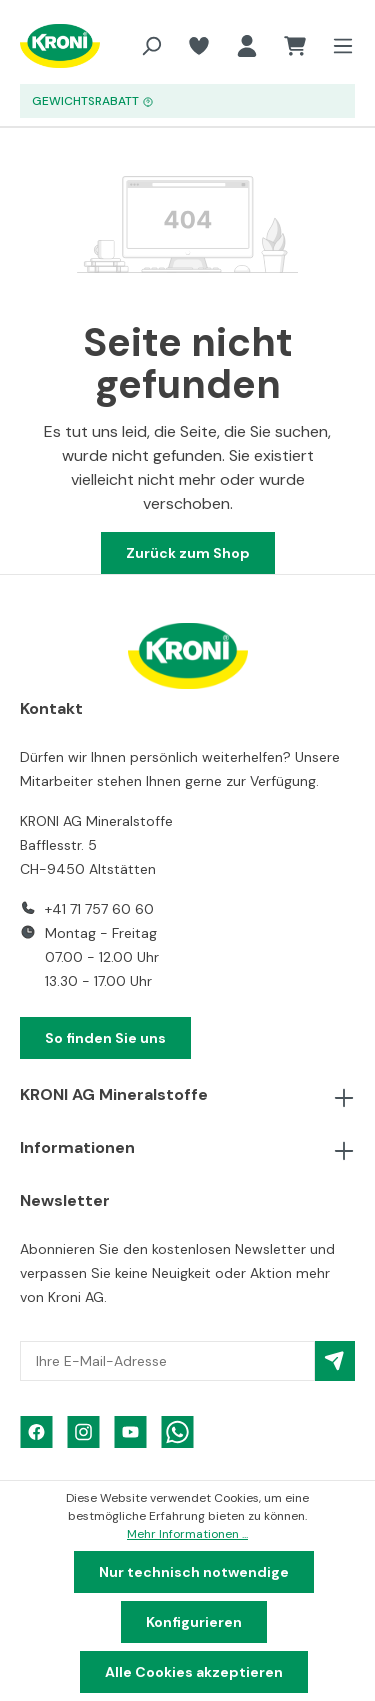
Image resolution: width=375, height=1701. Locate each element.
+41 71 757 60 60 (99, 909)
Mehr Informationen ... (187, 1534)
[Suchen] (151, 46)
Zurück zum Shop (188, 553)
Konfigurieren (194, 1622)
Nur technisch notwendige (194, 1572)
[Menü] (337, 46)
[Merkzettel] (199, 46)
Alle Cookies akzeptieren (194, 1672)
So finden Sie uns (105, 1038)
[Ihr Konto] (247, 46)
